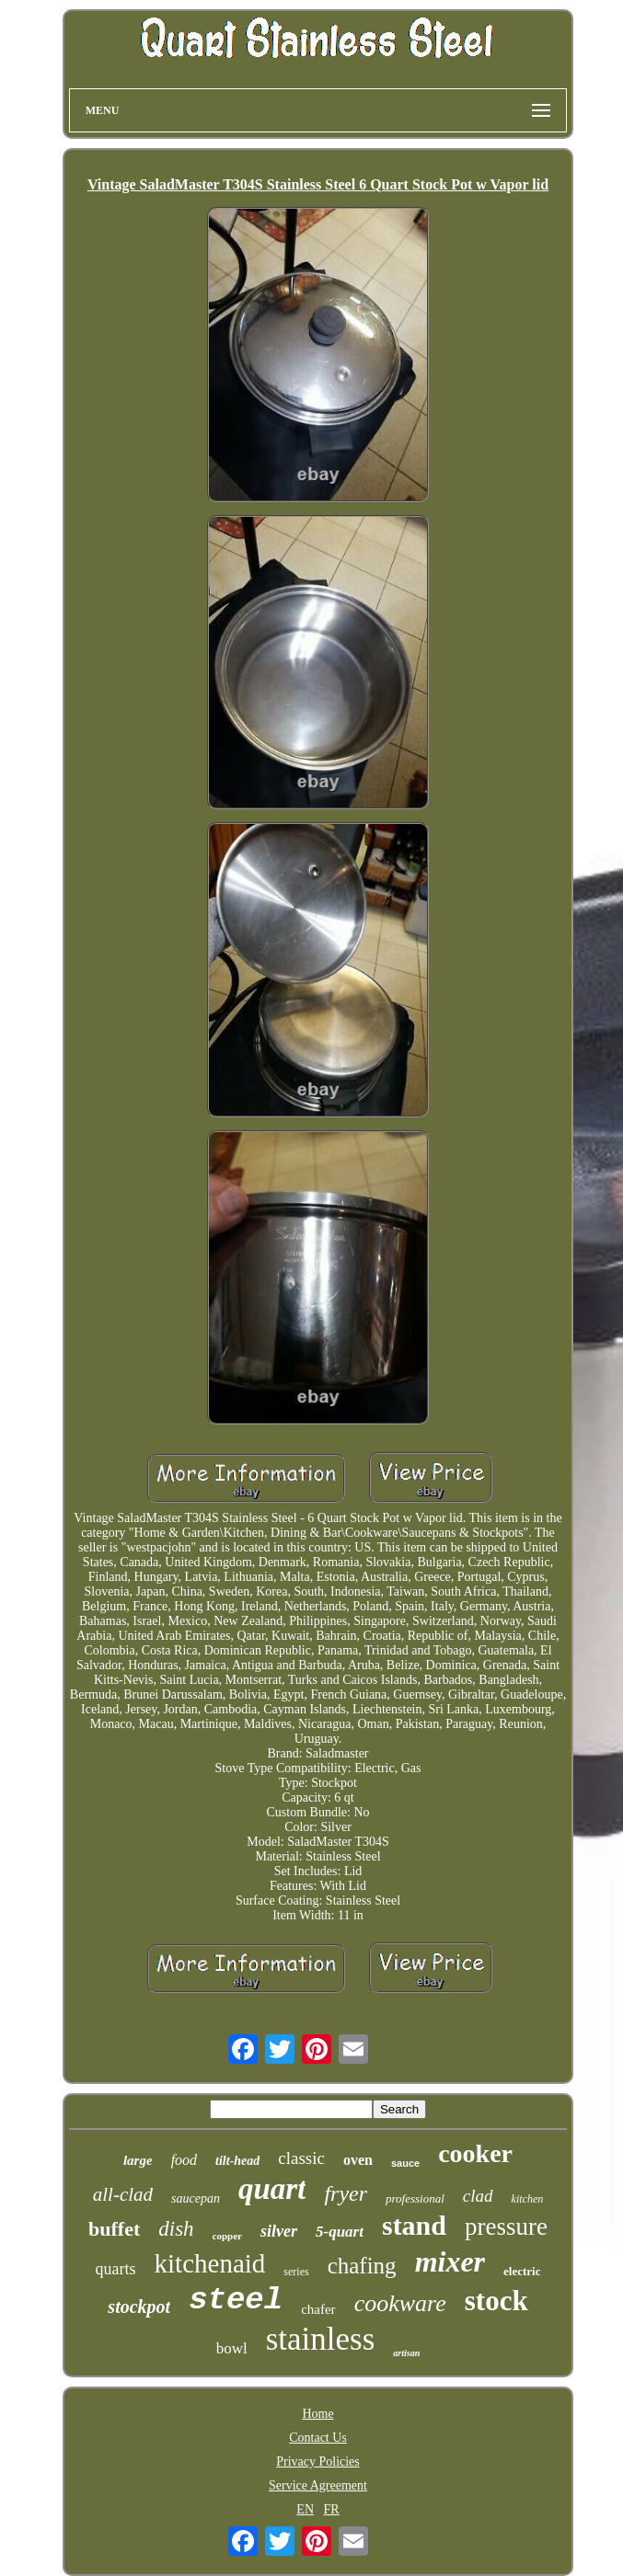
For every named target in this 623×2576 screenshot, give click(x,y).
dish (175, 2228)
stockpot (139, 2306)
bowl (232, 2348)
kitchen (528, 2198)
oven (358, 2160)
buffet (114, 2228)
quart (272, 2188)
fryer (345, 2193)
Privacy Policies (318, 2461)
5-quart (339, 2231)
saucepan (195, 2198)
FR (332, 2509)
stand (414, 2225)
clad (478, 2195)
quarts (116, 2269)
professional (415, 2198)
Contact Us (318, 2437)
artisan (406, 2353)
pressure (506, 2226)
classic (301, 2158)
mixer (450, 2261)
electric (521, 2271)
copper (227, 2235)
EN (305, 2509)
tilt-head (237, 2161)
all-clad (123, 2194)
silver (278, 2231)
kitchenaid (210, 2263)
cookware (400, 2303)
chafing (362, 2265)
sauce (405, 2163)
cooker (475, 2153)
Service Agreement (318, 2485)
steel (236, 2300)
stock (496, 2300)
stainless (320, 2339)
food (184, 2160)
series (295, 2271)
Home (317, 2414)
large (138, 2160)
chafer (318, 2309)
